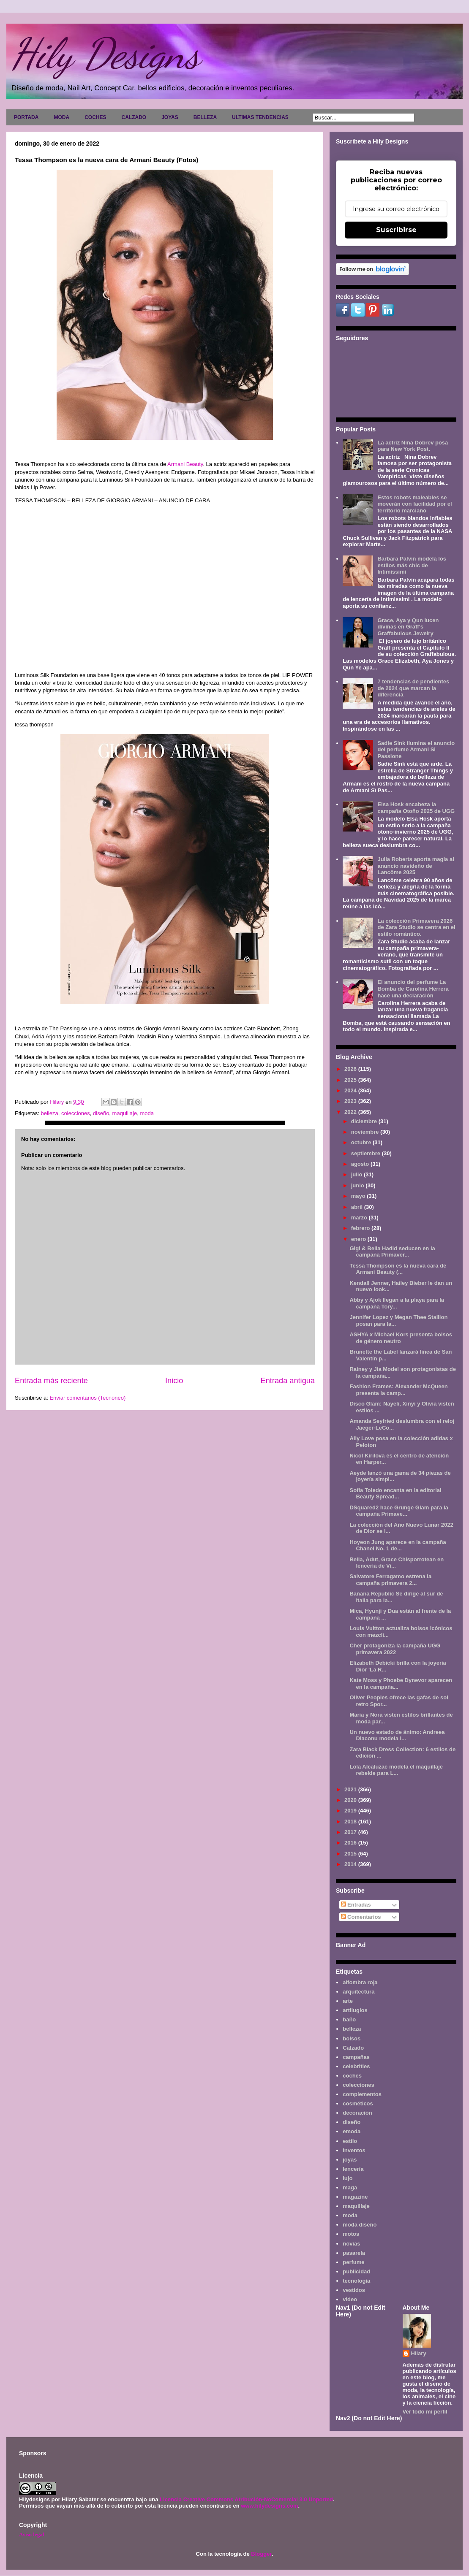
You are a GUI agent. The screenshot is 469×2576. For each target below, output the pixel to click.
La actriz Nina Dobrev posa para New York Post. (412, 445)
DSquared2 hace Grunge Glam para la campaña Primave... (398, 1510)
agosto (361, 1164)
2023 (351, 1101)
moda (147, 1113)
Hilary (418, 2353)
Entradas (356, 1905)
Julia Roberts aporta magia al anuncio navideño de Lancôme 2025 (415, 865)
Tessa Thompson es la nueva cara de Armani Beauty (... (397, 1269)
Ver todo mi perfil (425, 2411)
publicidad (356, 2271)
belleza (49, 1113)
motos (351, 2234)
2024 (351, 1090)
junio (358, 1185)
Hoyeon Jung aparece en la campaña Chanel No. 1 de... (397, 1545)
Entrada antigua (288, 1380)
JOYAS (169, 117)
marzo (360, 1217)
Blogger (261, 2554)
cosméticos (358, 2103)
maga (350, 2187)
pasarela (354, 2253)
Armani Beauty (185, 464)
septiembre (366, 1153)
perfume (353, 2262)
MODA (61, 117)
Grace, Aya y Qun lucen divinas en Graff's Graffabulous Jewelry (408, 627)
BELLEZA (205, 117)
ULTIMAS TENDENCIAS (260, 117)
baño (349, 2019)
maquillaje (124, 1113)
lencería (353, 2169)
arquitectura (358, 1991)
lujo (347, 2178)
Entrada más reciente (51, 1380)
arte (348, 2001)
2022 (351, 1112)
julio (357, 1174)
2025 (351, 1080)
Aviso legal (31, 2534)
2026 (351, 1069)
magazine (355, 2197)
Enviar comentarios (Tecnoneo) (87, 1398)
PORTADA (26, 117)
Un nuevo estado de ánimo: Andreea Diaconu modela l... (396, 1735)
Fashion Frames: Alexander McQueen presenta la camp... (398, 1389)
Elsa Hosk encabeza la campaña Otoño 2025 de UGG (416, 807)
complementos (362, 2094)
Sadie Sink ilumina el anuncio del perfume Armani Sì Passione (416, 749)
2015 (351, 1853)
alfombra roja (360, 1982)
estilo (350, 2141)
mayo (359, 1196)
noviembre (365, 1132)
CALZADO (133, 117)
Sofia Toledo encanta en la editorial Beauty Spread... (395, 1493)
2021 (351, 1789)
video (350, 2299)
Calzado (353, 2048)
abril (357, 1207)
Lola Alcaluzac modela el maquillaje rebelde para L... (396, 1770)
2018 (351, 1821)
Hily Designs (105, 53)
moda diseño (359, 2224)
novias (351, 2243)
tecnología (356, 2281)
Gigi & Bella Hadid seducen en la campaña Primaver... (392, 1251)
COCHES (95, 117)
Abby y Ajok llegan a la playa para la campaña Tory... (396, 1303)
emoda (351, 2131)
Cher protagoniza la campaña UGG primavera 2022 (394, 1648)
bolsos (351, 2038)
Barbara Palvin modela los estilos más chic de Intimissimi (411, 565)
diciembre (365, 1121)
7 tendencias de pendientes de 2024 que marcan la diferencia (413, 688)
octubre (362, 1142)
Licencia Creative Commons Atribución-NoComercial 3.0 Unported (246, 2499)
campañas (356, 2057)
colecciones (75, 1113)
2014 (351, 1864)
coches (352, 2075)
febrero (361, 1228)
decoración (357, 2113)
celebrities (356, 2066)
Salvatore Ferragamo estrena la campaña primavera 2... (390, 1579)
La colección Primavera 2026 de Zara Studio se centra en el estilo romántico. (416, 927)
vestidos (354, 2290)
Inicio (174, 1380)
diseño (101, 1113)
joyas (350, 2159)
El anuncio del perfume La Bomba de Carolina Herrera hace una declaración (412, 988)
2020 (351, 1800)
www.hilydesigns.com (269, 2506)
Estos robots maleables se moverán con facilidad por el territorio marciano (414, 504)
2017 (351, 1832)
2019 (351, 1810)
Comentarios (361, 1917)
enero (359, 1239)
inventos (354, 2150)
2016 (351, 1842)
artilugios (355, 2010)
